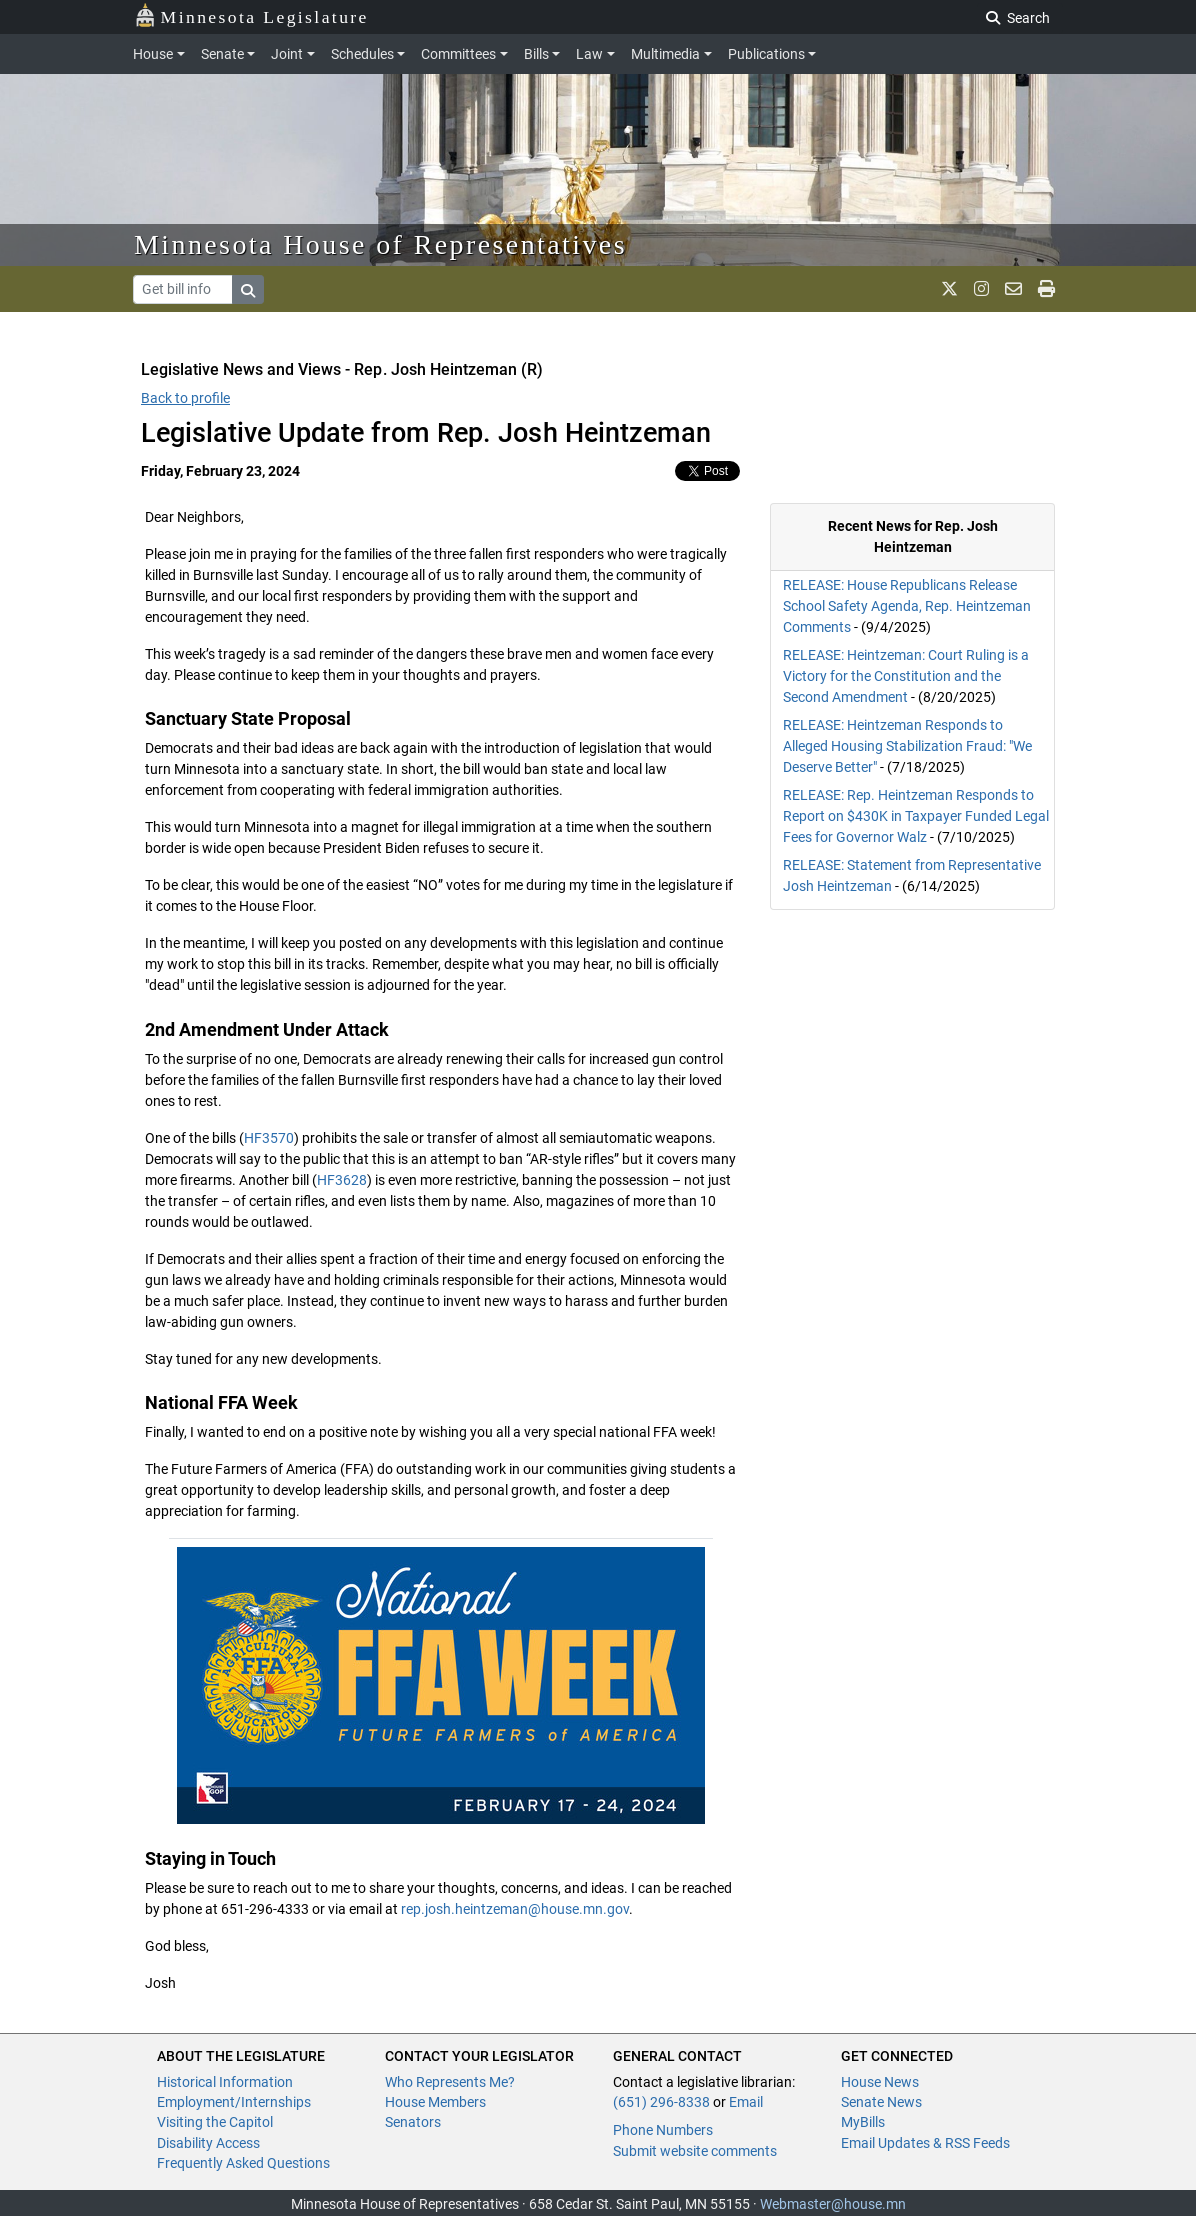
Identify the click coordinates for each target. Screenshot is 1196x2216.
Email (746, 2102)
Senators (413, 2122)
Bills (536, 54)
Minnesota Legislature (251, 15)
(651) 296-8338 (661, 2102)
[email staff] (1013, 289)
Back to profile (185, 398)
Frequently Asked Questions (243, 2163)
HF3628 (342, 1180)
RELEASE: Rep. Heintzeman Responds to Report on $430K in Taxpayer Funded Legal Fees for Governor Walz (916, 816)
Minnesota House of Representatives (380, 244)
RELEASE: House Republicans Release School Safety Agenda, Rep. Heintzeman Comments (907, 606)
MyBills (863, 2122)
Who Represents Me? (450, 2082)
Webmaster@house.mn (833, 2204)
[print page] (1046, 289)
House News (880, 2082)
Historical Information (225, 2082)
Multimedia (665, 54)
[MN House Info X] (949, 289)
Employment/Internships (234, 2102)
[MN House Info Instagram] (981, 289)
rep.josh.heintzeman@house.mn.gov (515, 1909)
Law (589, 54)
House (153, 54)
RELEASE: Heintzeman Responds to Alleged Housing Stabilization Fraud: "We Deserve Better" (907, 746)
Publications (766, 54)
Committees (458, 54)
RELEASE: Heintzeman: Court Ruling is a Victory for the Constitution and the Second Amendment (906, 676)
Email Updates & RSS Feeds (925, 2143)
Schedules (362, 54)
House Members (435, 2102)
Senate (222, 54)
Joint (287, 54)
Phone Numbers (663, 2130)
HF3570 (269, 1138)
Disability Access (208, 2143)
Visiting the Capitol (215, 2122)
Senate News (881, 2102)
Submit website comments (695, 2151)
